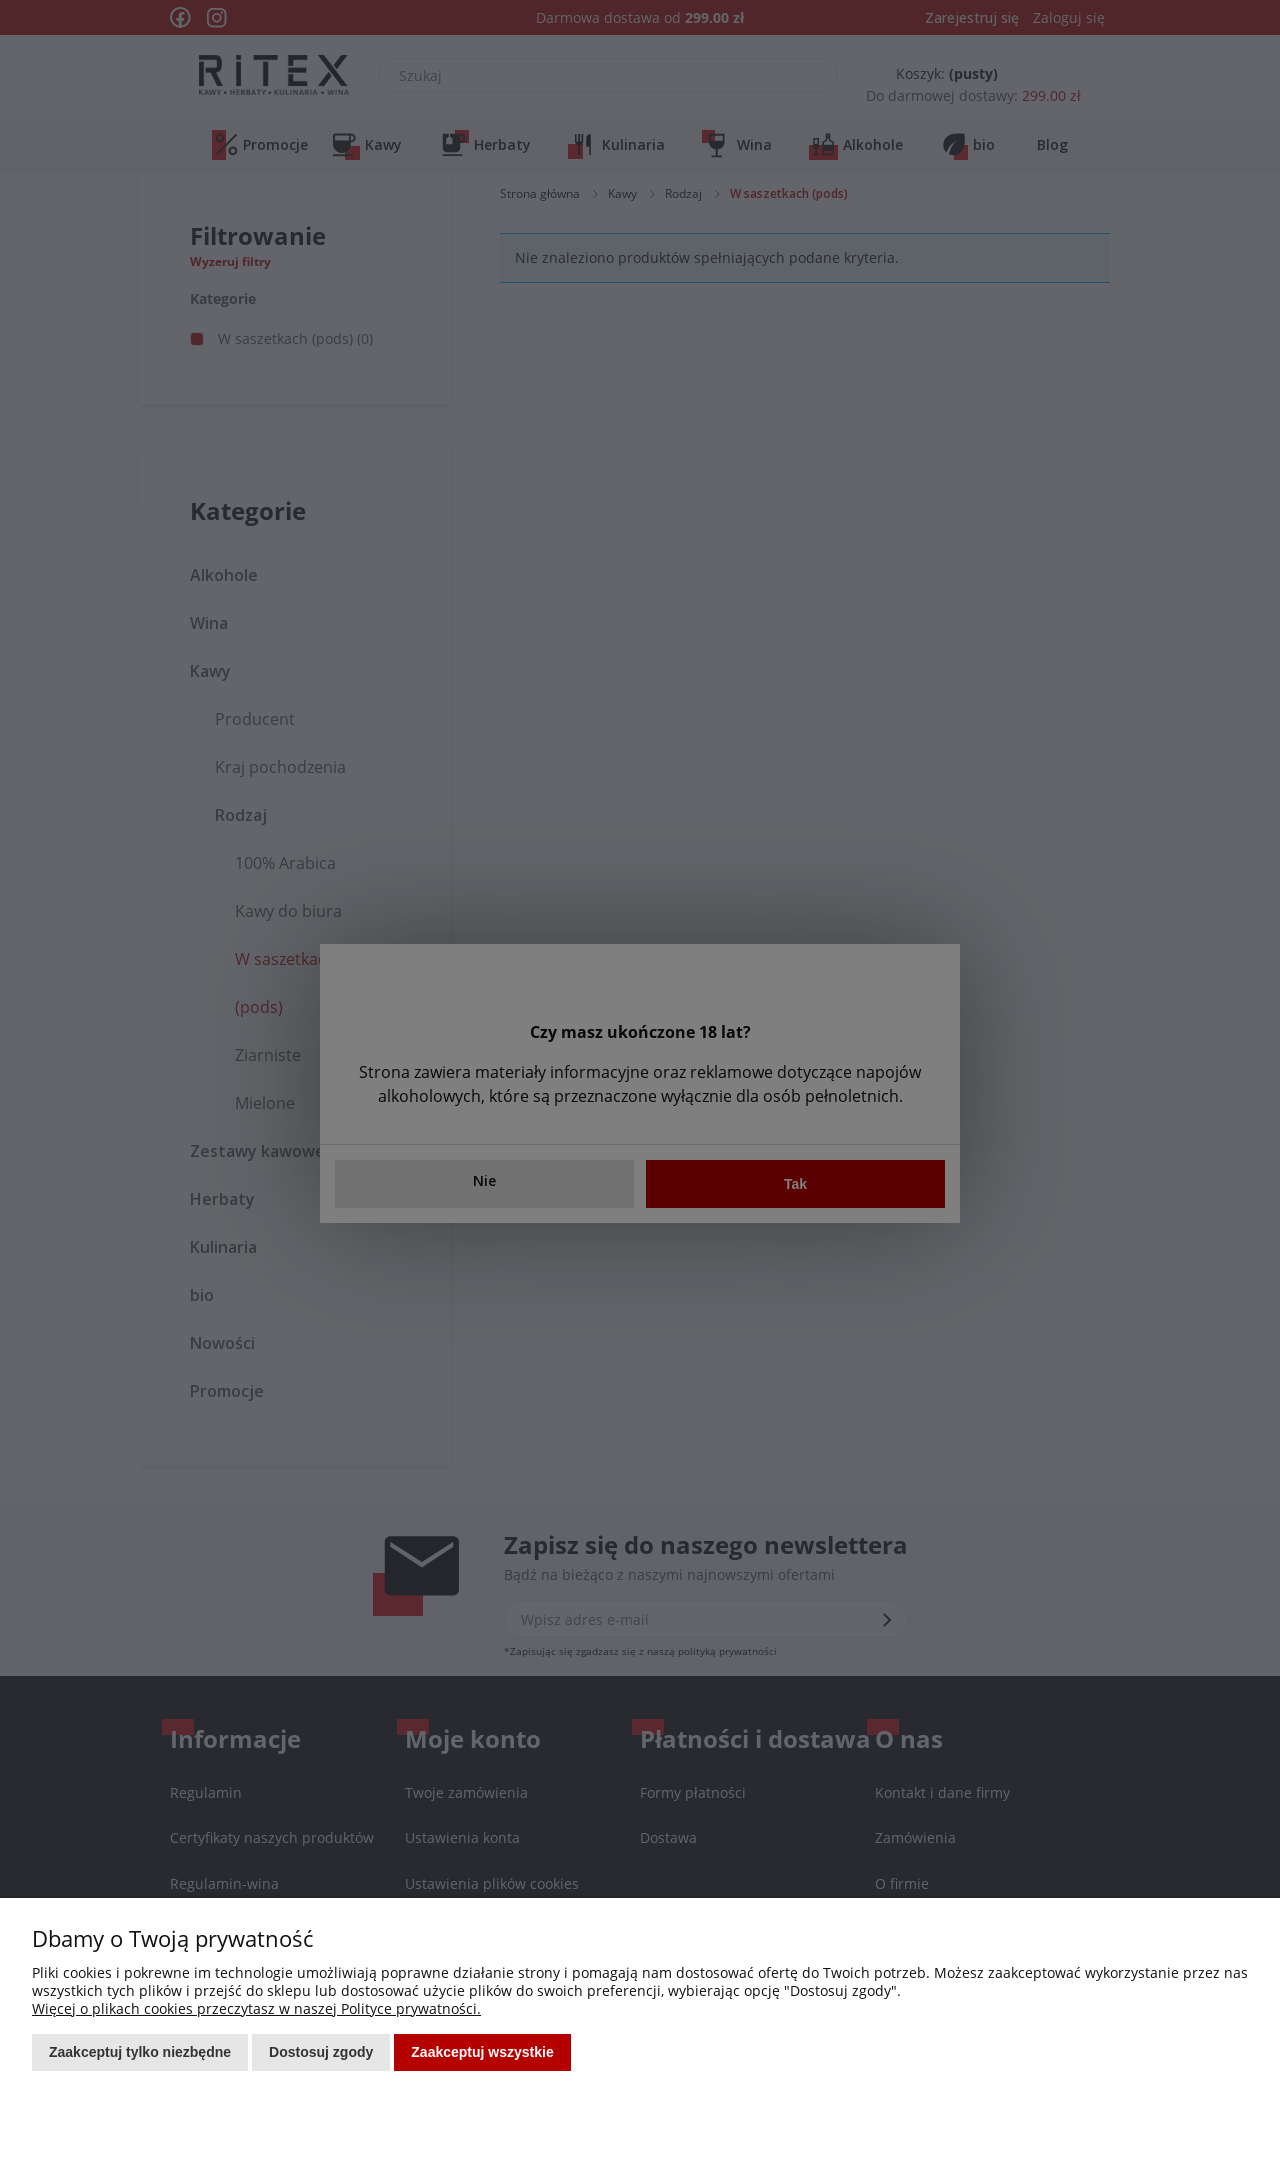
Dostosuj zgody (321, 2052)
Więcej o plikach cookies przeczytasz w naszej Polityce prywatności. (256, 2008)
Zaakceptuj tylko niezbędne (140, 2052)
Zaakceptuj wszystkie (482, 2052)
